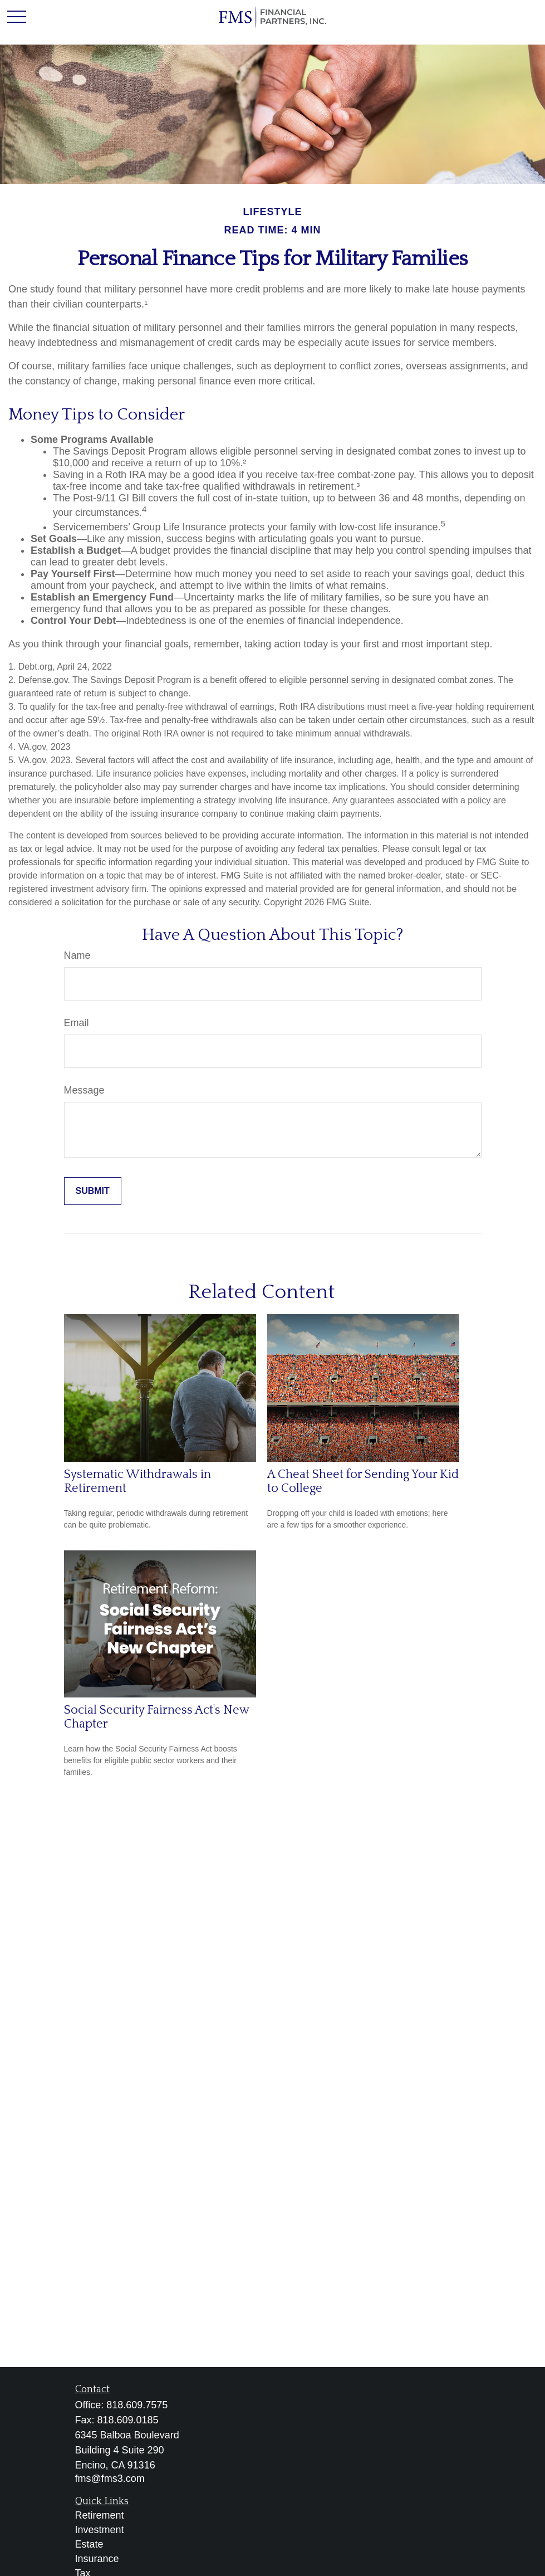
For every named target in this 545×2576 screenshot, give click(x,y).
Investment (99, 2529)
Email (76, 1022)
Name (77, 955)
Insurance (97, 2558)
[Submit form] (92, 1191)
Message (84, 1090)
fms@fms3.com (110, 2478)
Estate (89, 2544)
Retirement (99, 2515)
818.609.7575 (137, 2405)
